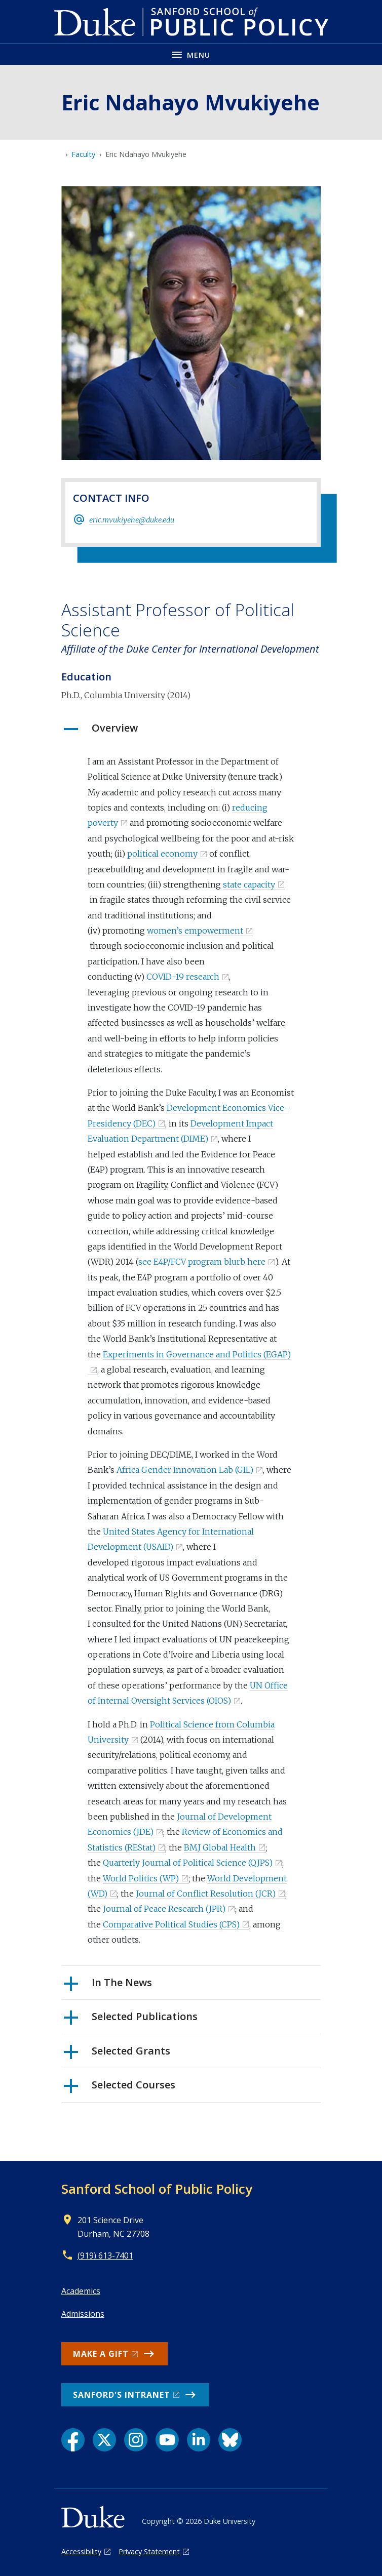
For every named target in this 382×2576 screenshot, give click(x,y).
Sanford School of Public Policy (156, 2189)
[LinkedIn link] (198, 2439)
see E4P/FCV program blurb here (201, 1262)
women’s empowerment (195, 930)
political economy (162, 854)
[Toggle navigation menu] (191, 54)
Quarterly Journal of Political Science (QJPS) (188, 1863)
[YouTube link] (167, 2439)
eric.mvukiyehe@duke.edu (131, 520)
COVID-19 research (182, 977)
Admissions (82, 2313)
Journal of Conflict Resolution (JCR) (206, 1893)
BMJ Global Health (220, 1847)
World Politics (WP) (141, 1878)
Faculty (83, 154)
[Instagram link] (135, 2439)
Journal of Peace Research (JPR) (164, 1909)
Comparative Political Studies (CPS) (171, 1924)
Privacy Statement (149, 2551)
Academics (80, 2291)
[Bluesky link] (230, 2439)
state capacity (249, 884)
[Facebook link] (73, 2439)
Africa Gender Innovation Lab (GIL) (185, 1470)
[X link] (104, 2439)
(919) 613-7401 (105, 2255)
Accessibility (81, 2551)
